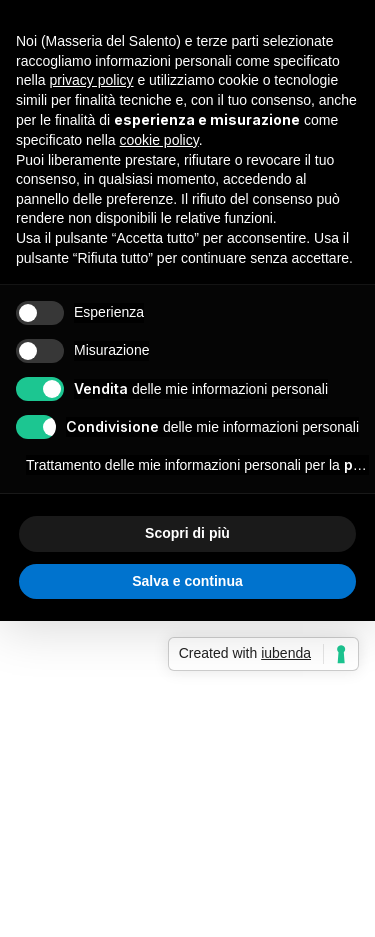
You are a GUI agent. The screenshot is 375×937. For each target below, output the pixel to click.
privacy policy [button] (91, 80)
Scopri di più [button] (187, 533)
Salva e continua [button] (187, 581)
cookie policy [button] (159, 140)
